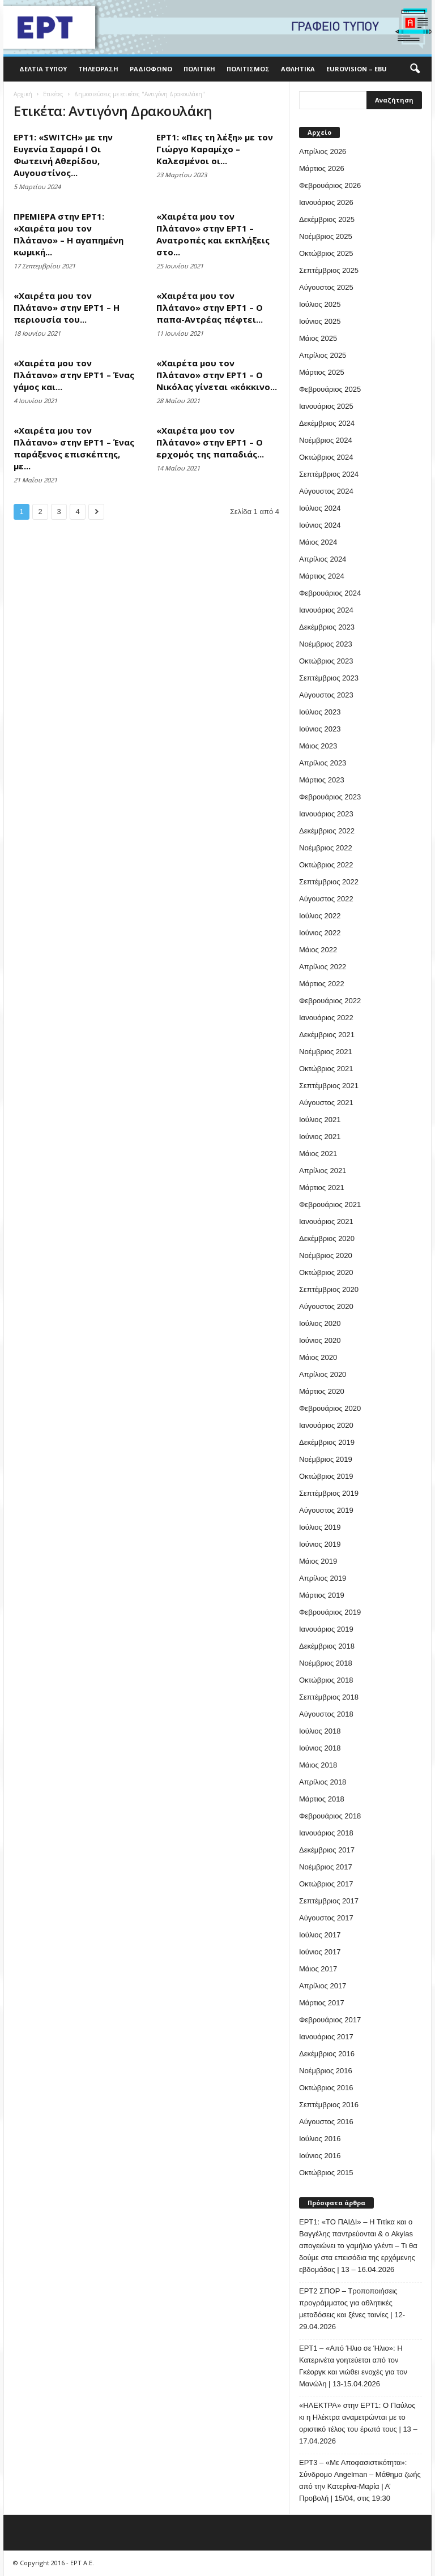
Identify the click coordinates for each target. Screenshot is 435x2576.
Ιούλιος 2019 (319, 1527)
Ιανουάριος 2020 (326, 1425)
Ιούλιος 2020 (319, 1323)
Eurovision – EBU (356, 69)
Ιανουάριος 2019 (326, 1629)
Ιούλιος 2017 (319, 1935)
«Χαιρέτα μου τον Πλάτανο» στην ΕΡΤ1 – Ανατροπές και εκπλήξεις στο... (213, 234)
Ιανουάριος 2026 (326, 202)
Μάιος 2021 (318, 1153)
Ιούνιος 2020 (319, 1340)
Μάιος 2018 (318, 1765)
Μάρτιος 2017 (321, 2003)
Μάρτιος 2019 (321, 1595)
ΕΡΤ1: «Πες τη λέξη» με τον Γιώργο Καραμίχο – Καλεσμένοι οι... (214, 148)
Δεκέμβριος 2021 (327, 1034)
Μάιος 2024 (318, 542)
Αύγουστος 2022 (326, 899)
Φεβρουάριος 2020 (330, 1408)
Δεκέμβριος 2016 (327, 2053)
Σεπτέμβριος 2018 (329, 1697)
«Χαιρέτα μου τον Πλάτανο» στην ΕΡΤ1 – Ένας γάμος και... (74, 374)
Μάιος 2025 (318, 338)
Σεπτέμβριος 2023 (329, 678)
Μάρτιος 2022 (321, 983)
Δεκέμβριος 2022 (327, 831)
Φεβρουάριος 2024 (330, 593)
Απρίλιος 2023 (322, 763)
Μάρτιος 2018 (321, 1799)
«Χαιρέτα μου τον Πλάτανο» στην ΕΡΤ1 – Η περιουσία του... (67, 307)
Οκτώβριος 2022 (326, 865)
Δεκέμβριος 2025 (327, 219)
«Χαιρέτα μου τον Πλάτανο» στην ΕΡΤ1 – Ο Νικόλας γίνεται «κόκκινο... (216, 374)
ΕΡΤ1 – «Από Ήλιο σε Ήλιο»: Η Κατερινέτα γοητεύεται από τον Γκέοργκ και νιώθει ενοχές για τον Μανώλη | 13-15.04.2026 (353, 2366)
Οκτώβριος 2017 (326, 1884)
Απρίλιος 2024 (322, 559)
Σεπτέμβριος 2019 (329, 1493)
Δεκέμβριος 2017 (327, 1850)
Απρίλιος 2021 (322, 1170)
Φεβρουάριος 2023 (330, 797)
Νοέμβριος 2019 (325, 1459)
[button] (414, 69)
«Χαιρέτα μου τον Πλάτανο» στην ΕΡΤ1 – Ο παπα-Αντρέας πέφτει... (209, 307)
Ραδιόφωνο (151, 69)
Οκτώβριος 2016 (326, 2087)
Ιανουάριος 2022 (326, 1017)
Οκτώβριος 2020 (326, 1272)
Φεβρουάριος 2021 (330, 1204)
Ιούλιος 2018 (319, 1731)
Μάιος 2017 (318, 1969)
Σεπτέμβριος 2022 (329, 882)
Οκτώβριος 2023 (326, 661)
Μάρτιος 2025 (321, 372)
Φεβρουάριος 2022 (330, 1000)
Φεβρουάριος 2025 (330, 389)
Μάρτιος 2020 (321, 1391)
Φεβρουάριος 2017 (330, 2020)
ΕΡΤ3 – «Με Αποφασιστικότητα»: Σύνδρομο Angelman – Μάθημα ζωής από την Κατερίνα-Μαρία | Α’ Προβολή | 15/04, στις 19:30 (360, 2480)
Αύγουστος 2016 (326, 2121)
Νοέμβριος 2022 (325, 848)
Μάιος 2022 (318, 949)
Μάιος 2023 (318, 746)
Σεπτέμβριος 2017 (329, 1901)
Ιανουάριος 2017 (326, 2036)
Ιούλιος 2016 (319, 2138)
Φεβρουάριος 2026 (330, 185)
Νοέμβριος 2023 (325, 644)
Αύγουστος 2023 (326, 695)
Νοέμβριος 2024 (325, 440)
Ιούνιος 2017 (319, 1952)
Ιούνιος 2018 (319, 1748)
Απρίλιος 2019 (322, 1578)
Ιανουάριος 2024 (326, 610)
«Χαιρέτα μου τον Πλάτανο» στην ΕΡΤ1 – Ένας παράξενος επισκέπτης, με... (74, 448)
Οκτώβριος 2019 (326, 1476)
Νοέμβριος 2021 (325, 1051)
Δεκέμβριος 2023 (327, 627)
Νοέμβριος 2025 (325, 236)
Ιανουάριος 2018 (326, 1833)
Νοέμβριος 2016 (325, 2070)
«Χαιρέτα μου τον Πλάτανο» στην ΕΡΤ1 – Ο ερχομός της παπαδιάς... (210, 442)
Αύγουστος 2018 (326, 1714)
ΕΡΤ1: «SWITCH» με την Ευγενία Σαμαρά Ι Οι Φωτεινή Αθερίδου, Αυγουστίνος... (63, 154)
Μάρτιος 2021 (321, 1187)
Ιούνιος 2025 (319, 321)
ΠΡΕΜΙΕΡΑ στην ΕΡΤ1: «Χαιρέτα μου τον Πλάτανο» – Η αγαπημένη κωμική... (68, 234)
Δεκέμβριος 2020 (327, 1238)
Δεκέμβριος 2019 (327, 1442)
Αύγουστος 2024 (326, 491)
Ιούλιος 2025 (319, 304)
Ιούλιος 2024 (319, 508)
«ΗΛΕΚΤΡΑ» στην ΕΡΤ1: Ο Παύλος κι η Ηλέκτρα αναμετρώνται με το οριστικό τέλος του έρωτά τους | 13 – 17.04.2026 (358, 2423)
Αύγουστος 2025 (326, 287)
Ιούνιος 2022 (319, 932)
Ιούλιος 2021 (319, 1119)
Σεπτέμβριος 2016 (329, 2104)
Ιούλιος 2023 (319, 712)
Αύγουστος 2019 (326, 1510)
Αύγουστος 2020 (326, 1306)
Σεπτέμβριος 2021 (329, 1085)
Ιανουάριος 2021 (326, 1221)
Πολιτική (199, 69)
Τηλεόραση (98, 69)
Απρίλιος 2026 (322, 151)
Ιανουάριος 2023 (326, 814)
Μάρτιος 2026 (321, 168)
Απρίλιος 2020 (322, 1374)
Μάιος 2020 (318, 1357)
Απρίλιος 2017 (322, 1986)
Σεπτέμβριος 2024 (329, 474)
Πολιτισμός (248, 69)
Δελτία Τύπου (43, 69)
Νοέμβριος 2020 (325, 1255)
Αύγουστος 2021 (326, 1102)
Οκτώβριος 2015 (326, 2172)
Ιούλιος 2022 (319, 916)
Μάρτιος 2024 (321, 576)
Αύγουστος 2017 (326, 1918)
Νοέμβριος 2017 (325, 1867)
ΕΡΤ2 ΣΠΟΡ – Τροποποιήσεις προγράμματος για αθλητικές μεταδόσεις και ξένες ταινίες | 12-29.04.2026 (352, 2309)
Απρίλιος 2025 (322, 355)
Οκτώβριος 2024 (326, 457)
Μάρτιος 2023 (321, 780)
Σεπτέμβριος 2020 (329, 1289)
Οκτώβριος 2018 (326, 1680)
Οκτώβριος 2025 (326, 253)
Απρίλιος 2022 (322, 966)
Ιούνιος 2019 (319, 1544)
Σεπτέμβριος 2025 (329, 270)
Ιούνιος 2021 (319, 1136)
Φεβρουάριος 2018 (330, 1816)
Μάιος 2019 (318, 1561)
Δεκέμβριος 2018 (327, 1646)
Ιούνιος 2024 (319, 525)
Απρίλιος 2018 (322, 1782)
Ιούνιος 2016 (319, 2155)
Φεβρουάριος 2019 (330, 1612)
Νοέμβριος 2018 (325, 1663)
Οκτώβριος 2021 (326, 1068)
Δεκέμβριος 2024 (327, 423)
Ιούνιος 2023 (319, 729)
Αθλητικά (298, 69)
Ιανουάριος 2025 (326, 406)
